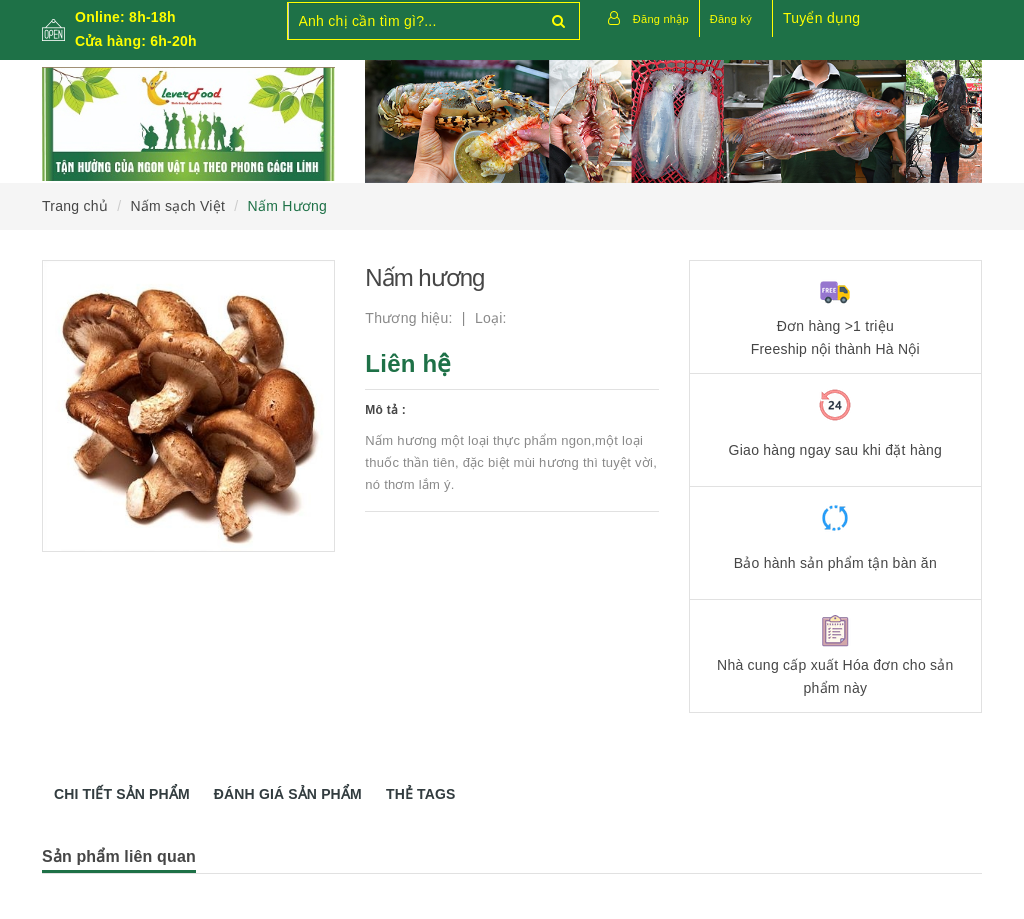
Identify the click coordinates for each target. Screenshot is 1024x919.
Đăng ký (731, 19)
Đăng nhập (661, 19)
